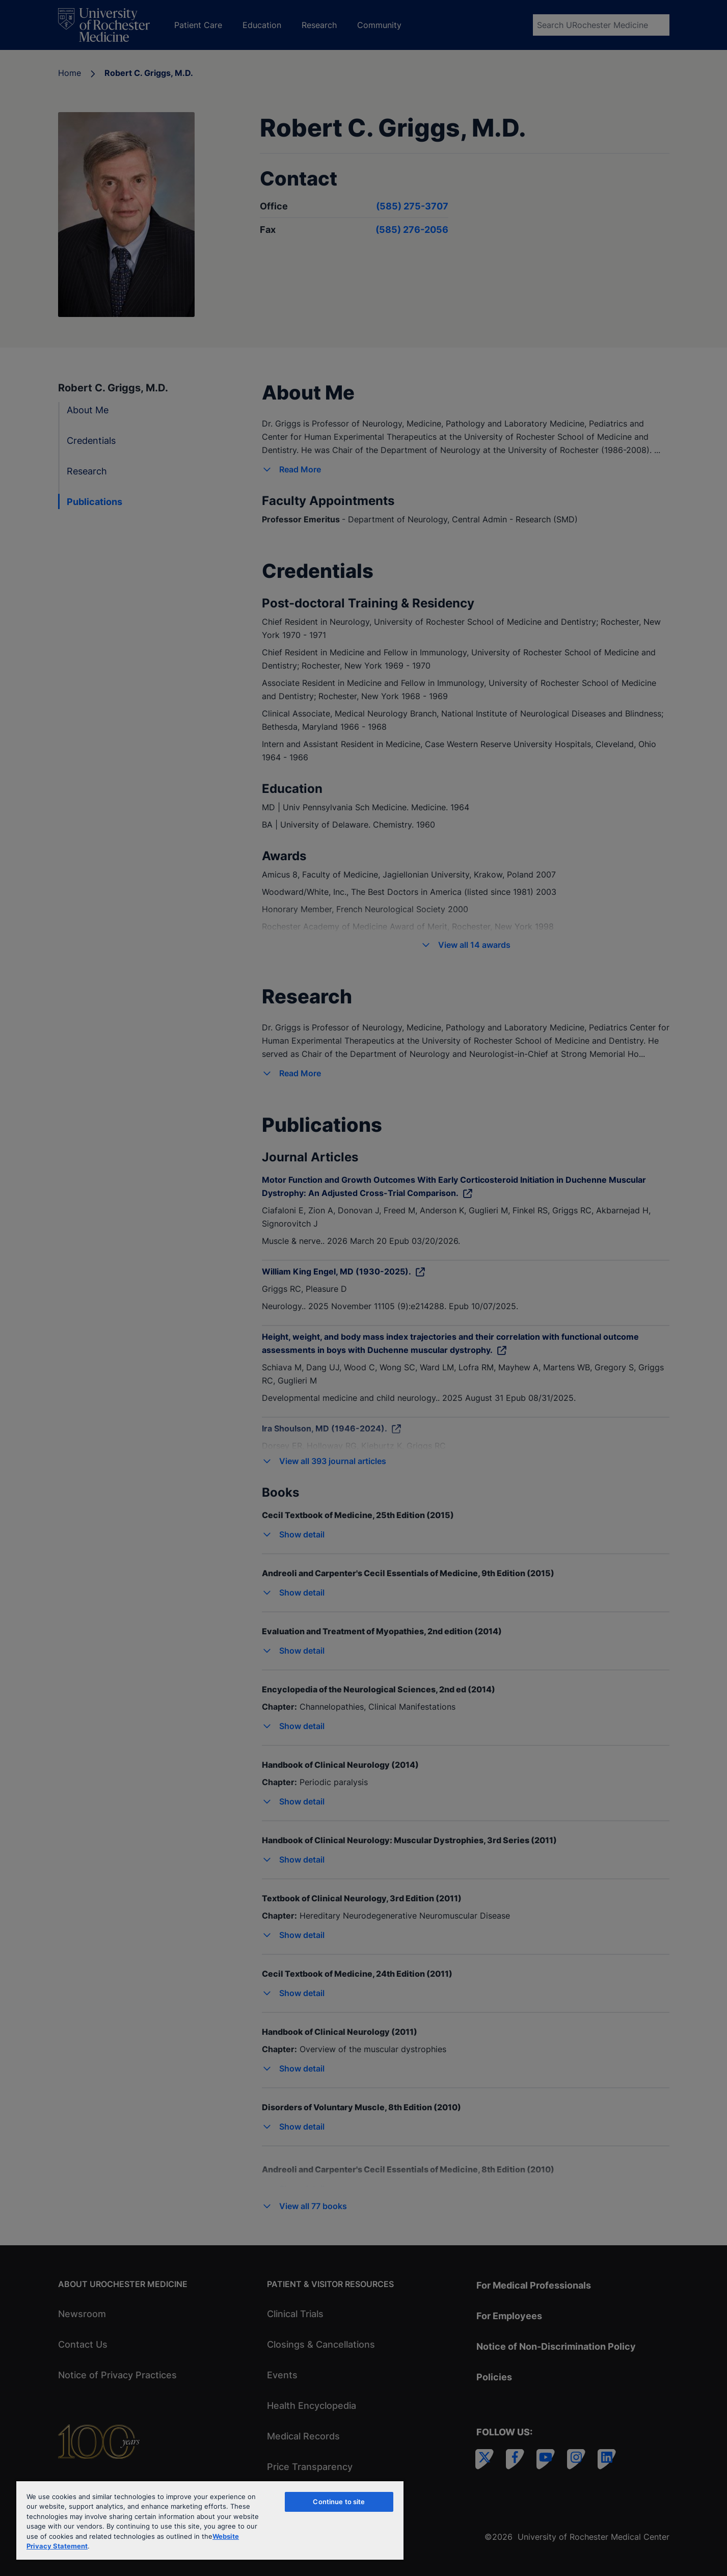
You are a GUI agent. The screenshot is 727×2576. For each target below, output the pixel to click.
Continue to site (339, 2501)
